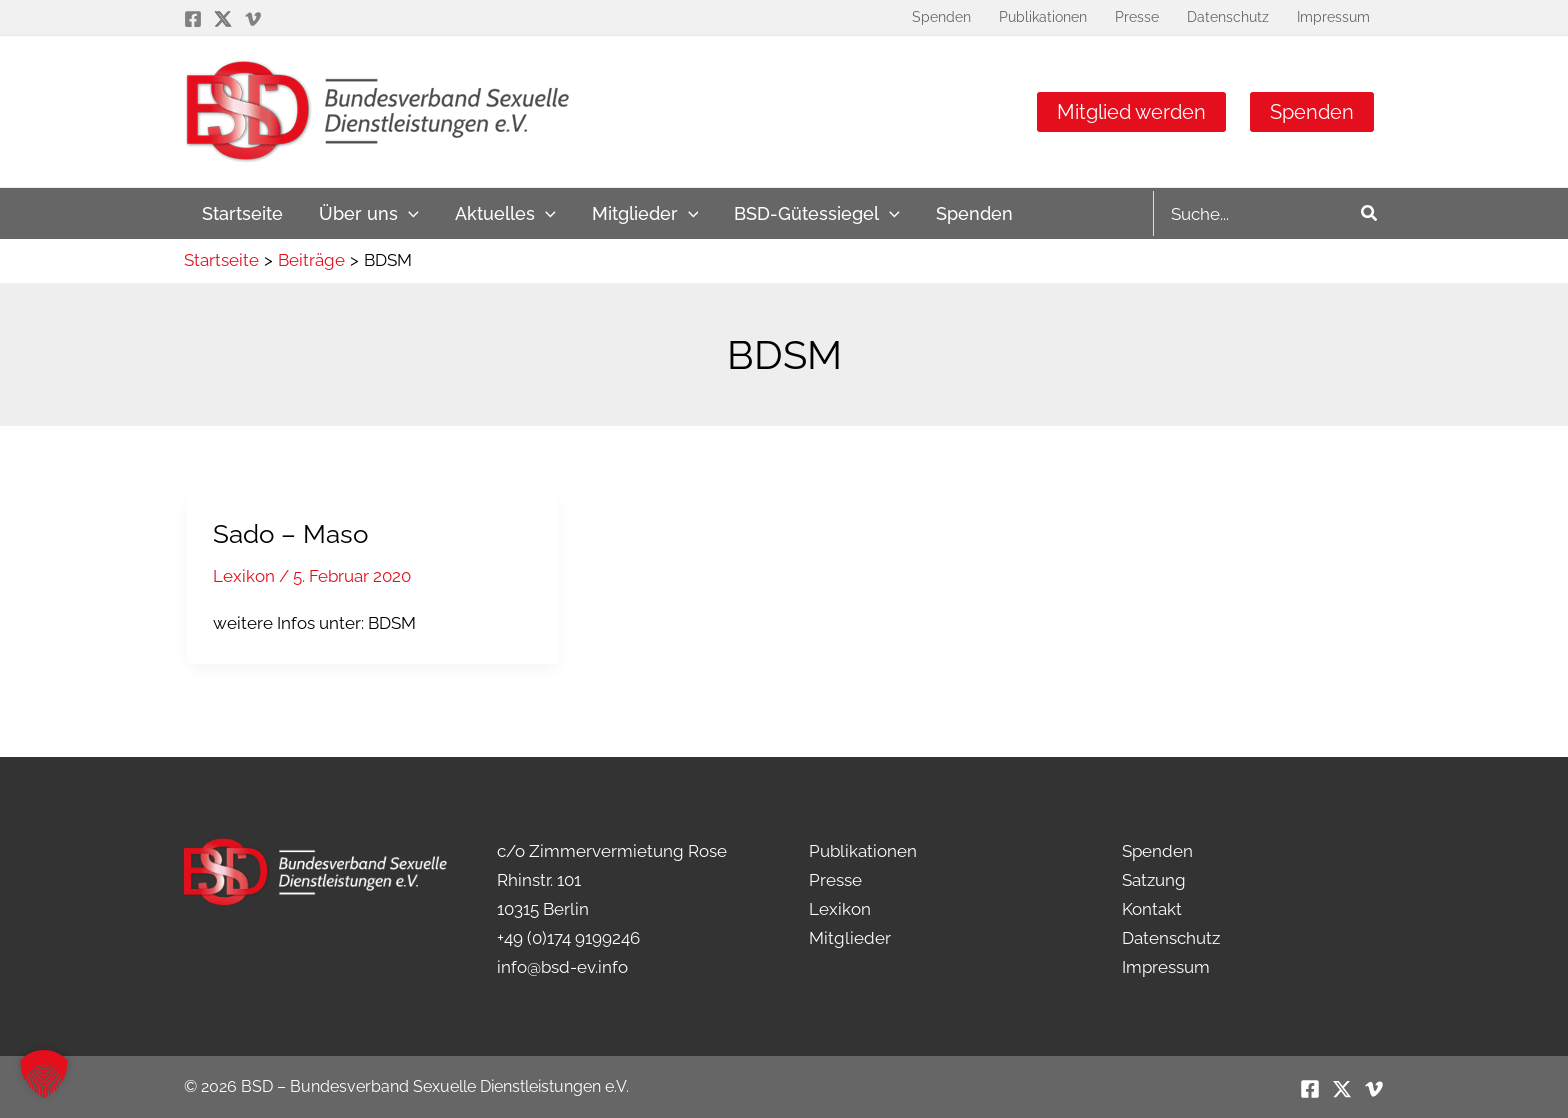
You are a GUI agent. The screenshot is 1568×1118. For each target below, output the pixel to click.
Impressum (1166, 967)
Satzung (1154, 880)
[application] (408, 213)
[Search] (1370, 213)
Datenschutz (1171, 938)
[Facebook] (193, 19)
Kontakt (1152, 909)
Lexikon (244, 576)
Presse (835, 880)
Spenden (1312, 112)
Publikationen (863, 851)
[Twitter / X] (223, 19)
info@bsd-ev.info (562, 967)
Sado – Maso (290, 534)
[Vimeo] (253, 19)
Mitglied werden (1131, 112)
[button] (44, 1074)
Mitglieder (850, 938)
